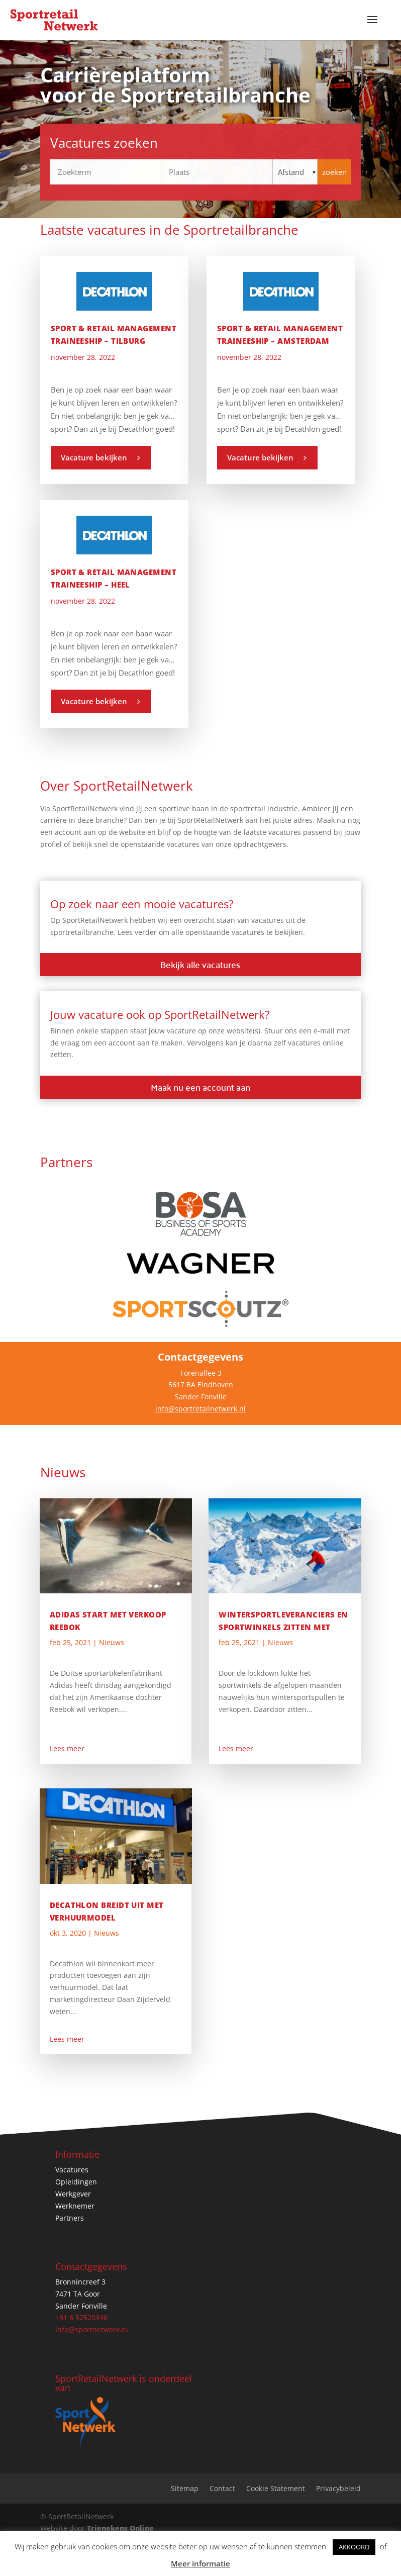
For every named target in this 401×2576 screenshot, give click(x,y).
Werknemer (74, 2206)
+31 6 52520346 (81, 2317)
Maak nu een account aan (200, 1087)
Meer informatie (200, 2563)
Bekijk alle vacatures (200, 964)
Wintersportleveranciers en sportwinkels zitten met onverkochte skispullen (283, 1627)
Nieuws (111, 1642)
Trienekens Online (120, 2528)
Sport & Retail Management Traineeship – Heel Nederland (113, 584)
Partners (69, 2218)
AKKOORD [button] (354, 2546)
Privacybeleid (338, 2489)
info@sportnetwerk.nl (91, 2329)
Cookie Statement (275, 2489)
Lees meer (67, 1748)
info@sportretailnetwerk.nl (200, 1408)
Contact (222, 2489)
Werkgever (73, 2194)
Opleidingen (76, 2181)
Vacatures (71, 2169)
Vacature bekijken (94, 457)
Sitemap (184, 2489)
